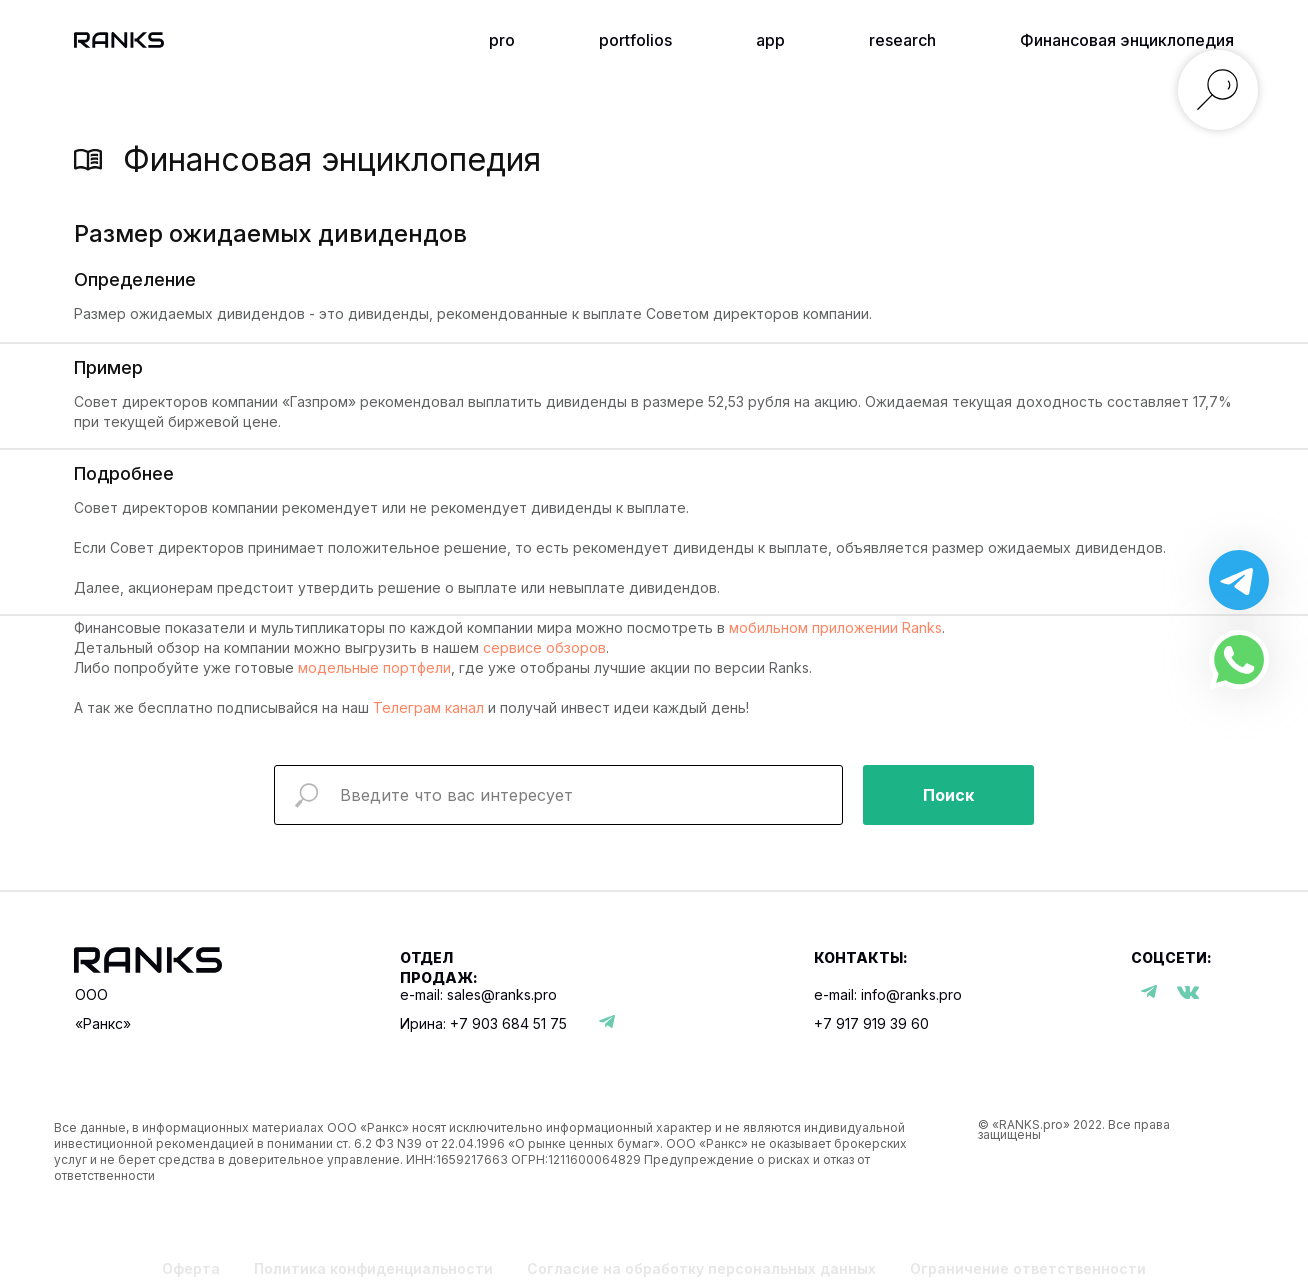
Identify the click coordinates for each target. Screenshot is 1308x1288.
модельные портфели (374, 667)
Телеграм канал (428, 707)
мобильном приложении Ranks (835, 627)
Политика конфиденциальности (373, 1268)
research (902, 40)
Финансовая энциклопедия (1127, 40)
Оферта (191, 1268)
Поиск (948, 795)
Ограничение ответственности (1028, 1268)
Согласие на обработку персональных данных (701, 1268)
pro (502, 40)
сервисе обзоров (544, 647)
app (770, 40)
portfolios (635, 40)
